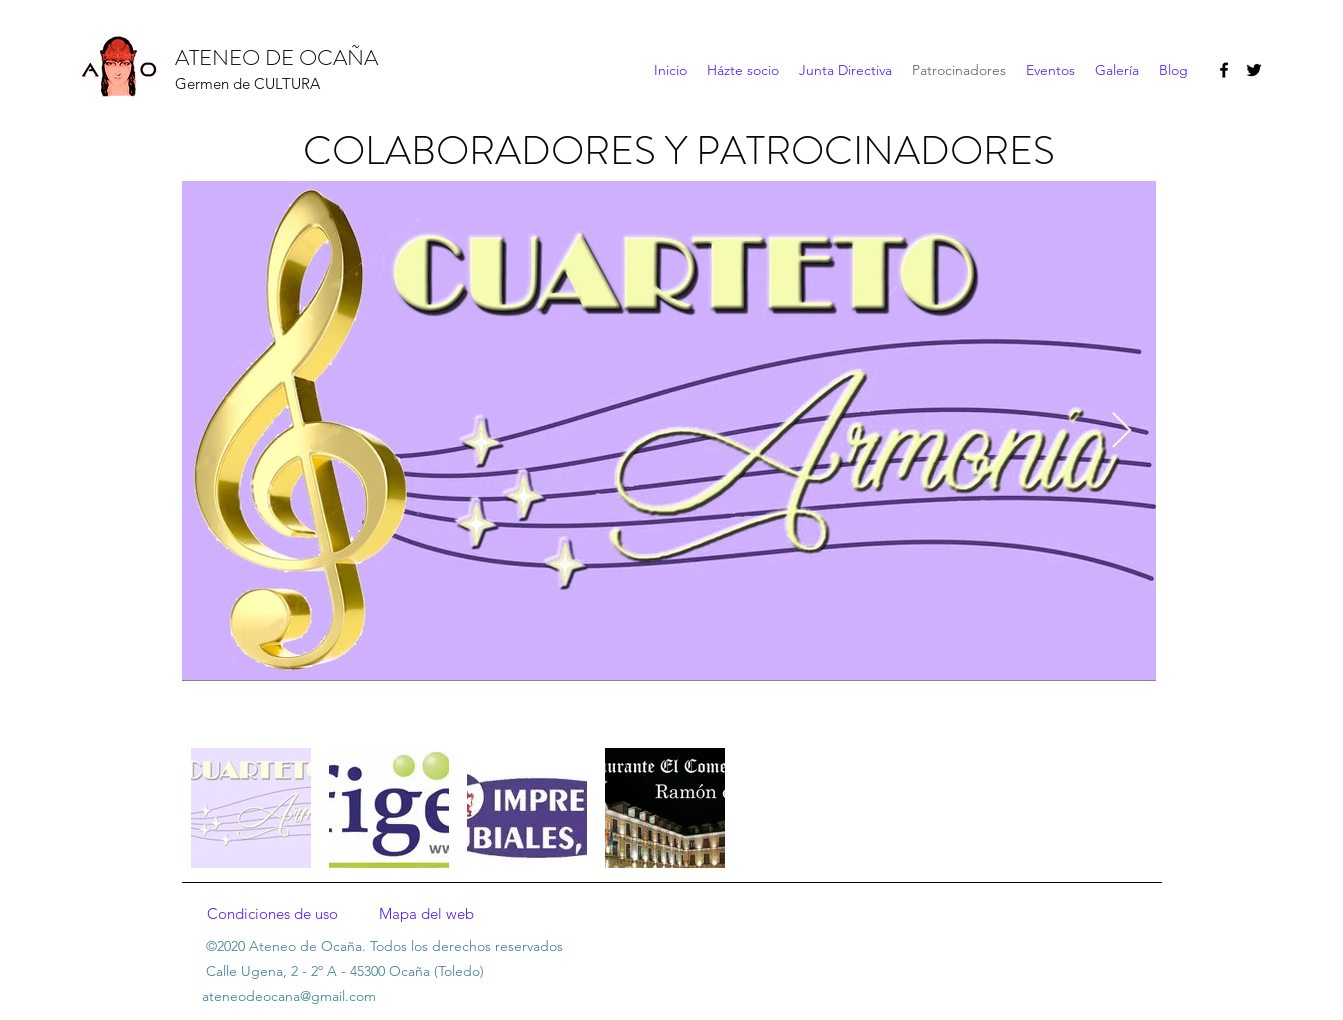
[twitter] (1254, 70)
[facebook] (1224, 70)
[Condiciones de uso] (273, 914)
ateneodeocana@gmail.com (289, 996)
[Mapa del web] (427, 914)
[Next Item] (1121, 431)
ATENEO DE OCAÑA (276, 57)
